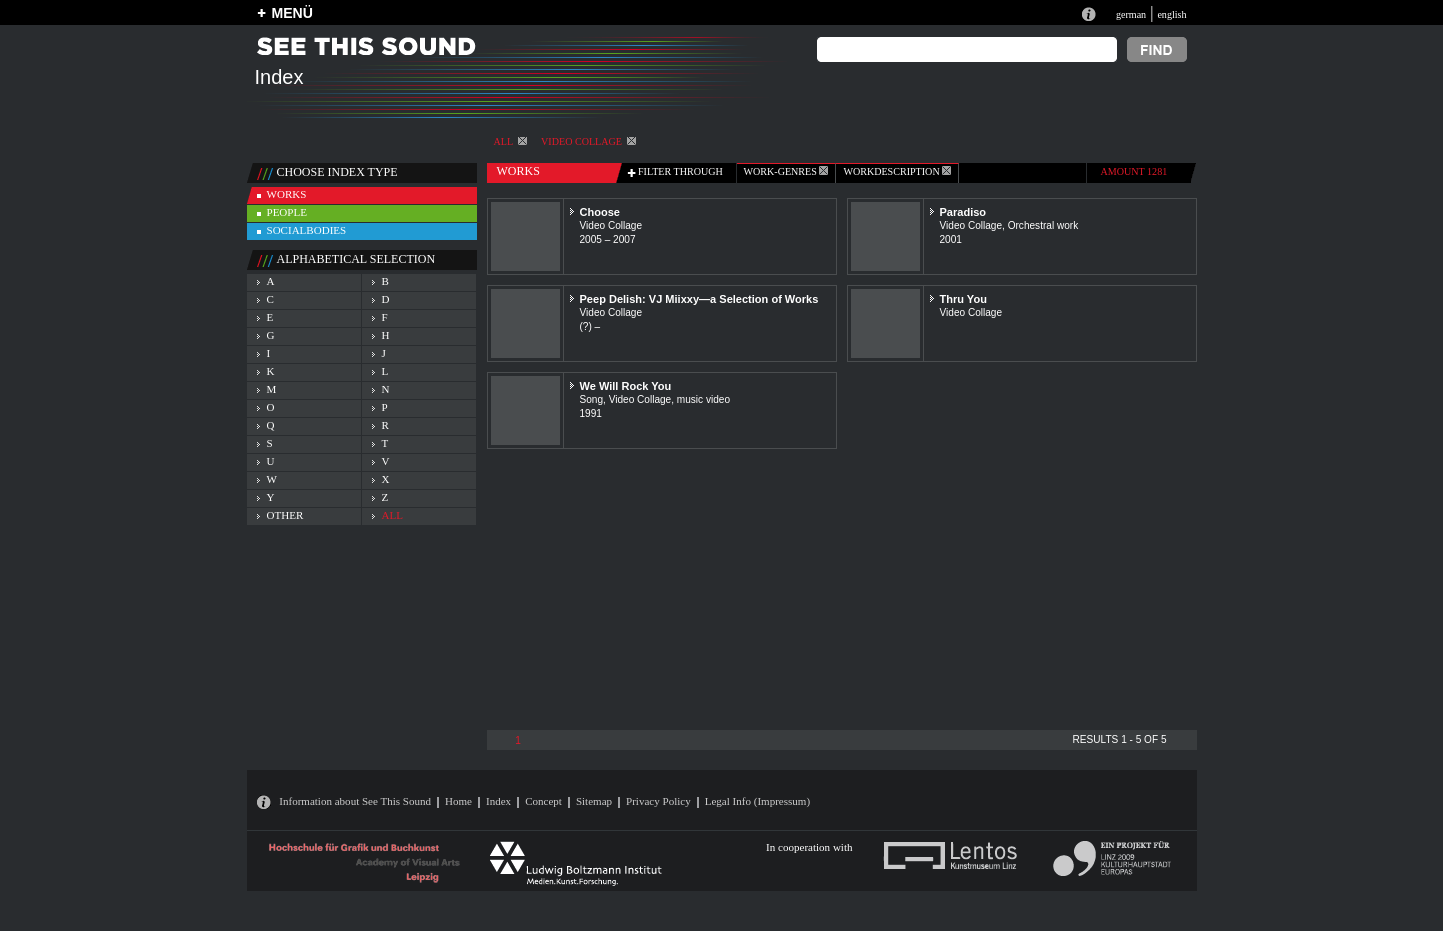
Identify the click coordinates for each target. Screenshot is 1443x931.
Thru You (963, 299)
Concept (543, 801)
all (392, 515)
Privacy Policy (658, 801)
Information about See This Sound (355, 801)
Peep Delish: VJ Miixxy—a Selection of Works (699, 299)
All (511, 141)
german (1131, 14)
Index (498, 801)
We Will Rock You (626, 386)
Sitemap (594, 801)
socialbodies (307, 230)
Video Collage (588, 141)
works (287, 194)
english (1171, 14)
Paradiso (963, 212)
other (285, 515)
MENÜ (292, 13)
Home (458, 801)
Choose (600, 212)
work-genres (786, 171)
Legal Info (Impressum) (757, 801)
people (287, 212)
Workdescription (897, 171)
